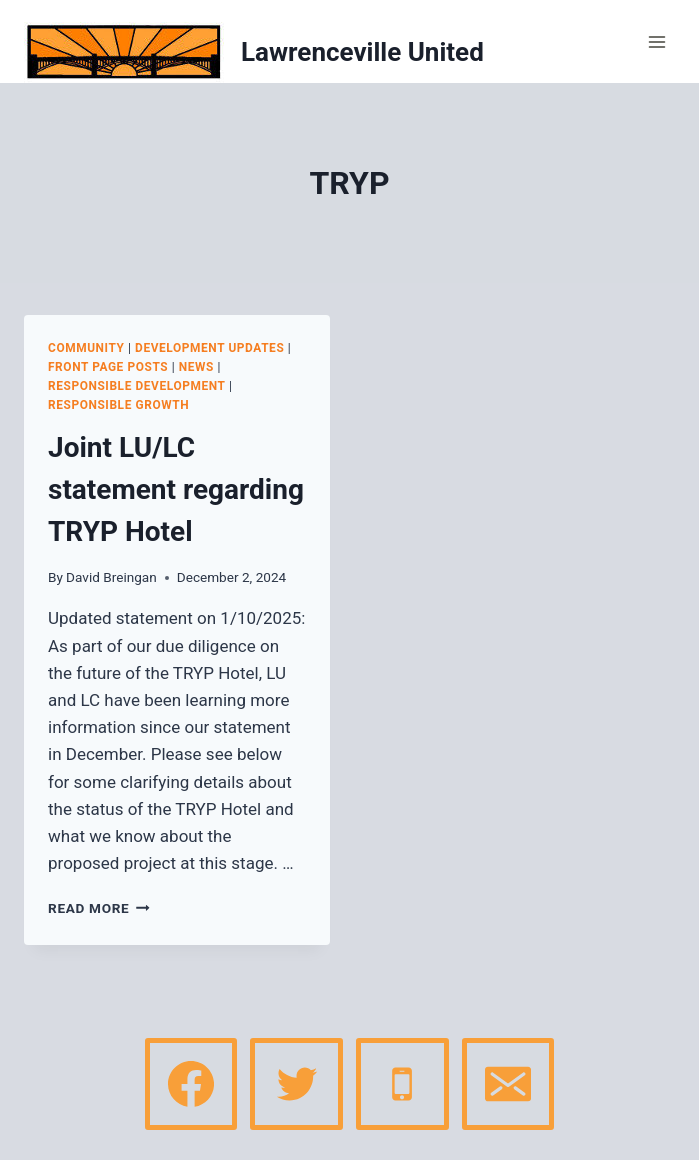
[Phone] (402, 1084)
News (196, 367)
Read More (99, 908)
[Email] (508, 1084)
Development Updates (209, 348)
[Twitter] (296, 1084)
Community (86, 348)
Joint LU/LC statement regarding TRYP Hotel (176, 489)
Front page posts (108, 367)
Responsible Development (137, 386)
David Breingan (111, 577)
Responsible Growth (118, 405)
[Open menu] (656, 41)
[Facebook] (191, 1084)
